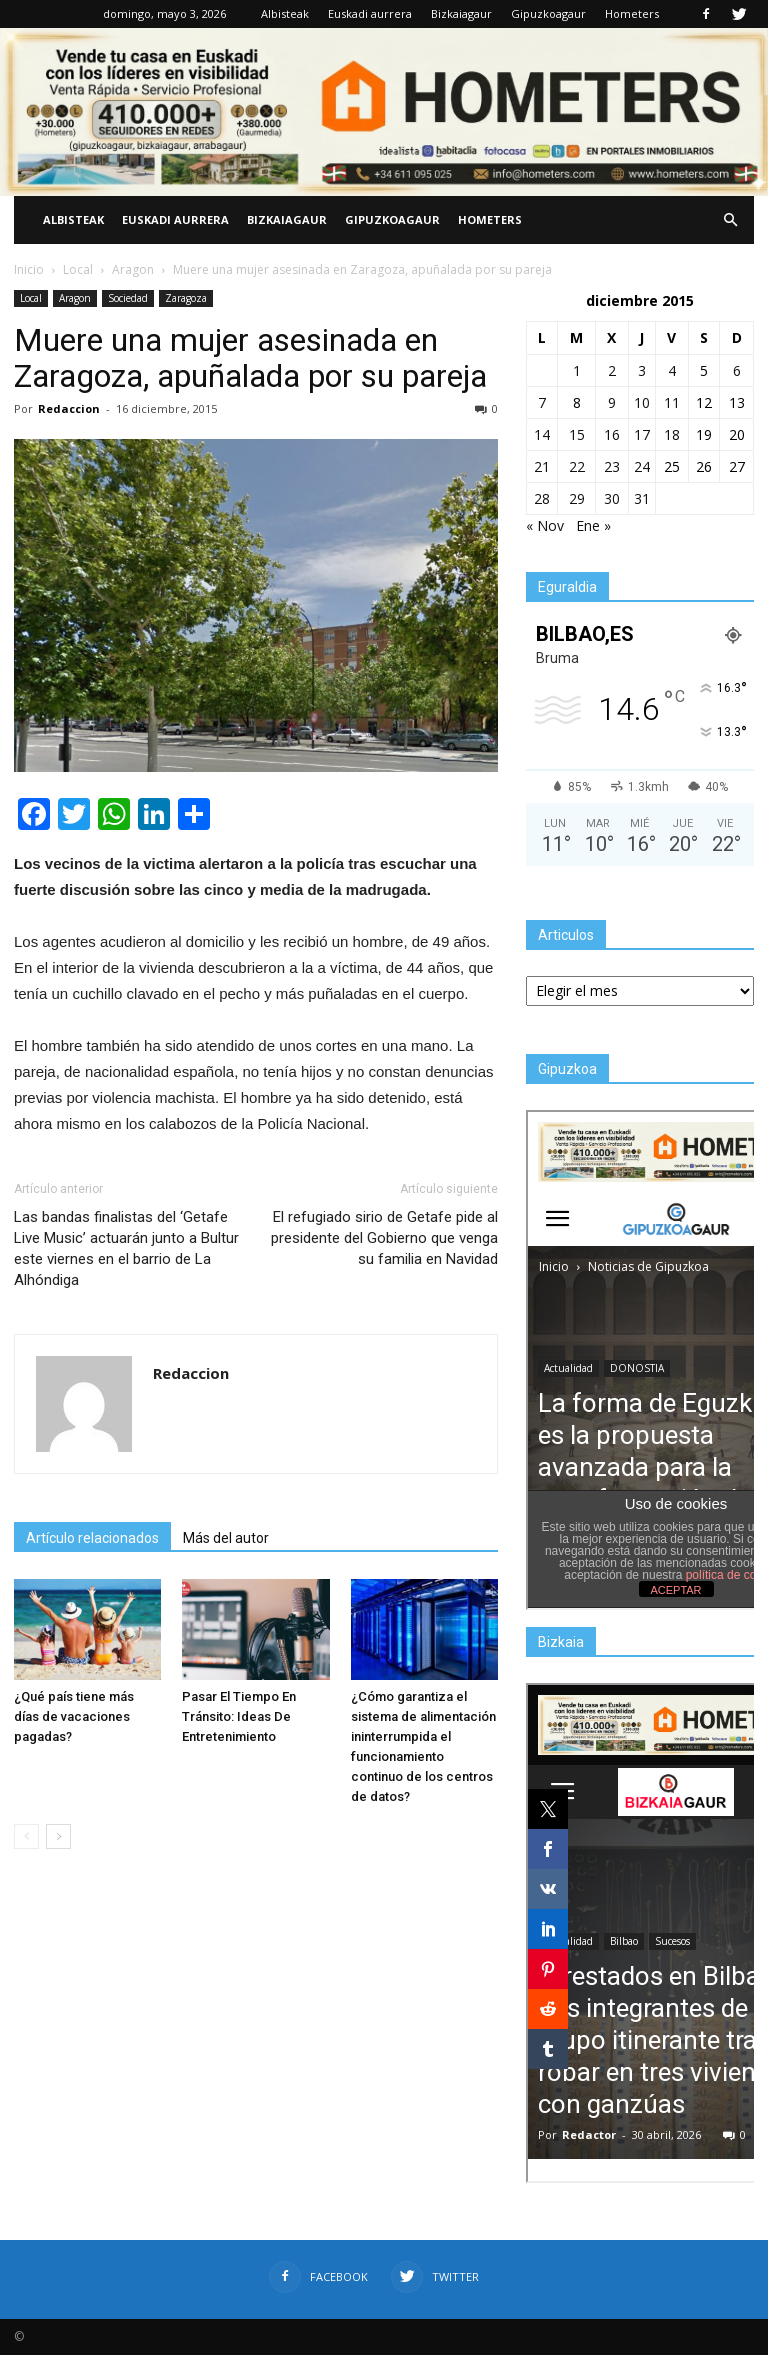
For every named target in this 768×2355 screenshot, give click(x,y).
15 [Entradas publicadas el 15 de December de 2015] (577, 434)
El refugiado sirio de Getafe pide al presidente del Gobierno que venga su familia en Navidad (384, 1238)
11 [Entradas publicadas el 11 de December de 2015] (672, 402)
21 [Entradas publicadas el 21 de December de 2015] (542, 466)
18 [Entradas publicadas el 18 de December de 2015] (672, 434)
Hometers (632, 13)
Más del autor (226, 1538)
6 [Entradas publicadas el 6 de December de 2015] (737, 370)
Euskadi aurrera (370, 13)
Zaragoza (186, 298)
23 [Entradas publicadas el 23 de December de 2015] (612, 466)
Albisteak (285, 13)
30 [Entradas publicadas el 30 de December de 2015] (612, 498)
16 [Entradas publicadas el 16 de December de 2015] (612, 434)
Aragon (75, 298)
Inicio (29, 269)
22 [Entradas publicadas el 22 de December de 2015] (577, 466)
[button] (730, 220)
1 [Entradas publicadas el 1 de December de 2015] (577, 370)
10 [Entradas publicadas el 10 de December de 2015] (642, 402)
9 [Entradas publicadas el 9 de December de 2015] (612, 402)
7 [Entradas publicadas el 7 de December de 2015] (542, 402)
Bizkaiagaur (461, 13)
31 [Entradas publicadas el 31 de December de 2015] (642, 498)
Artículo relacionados (92, 1538)
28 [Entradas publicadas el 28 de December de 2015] (542, 498)
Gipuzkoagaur (548, 13)
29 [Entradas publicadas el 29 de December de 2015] (577, 498)
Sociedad (128, 298)
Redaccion (69, 408)
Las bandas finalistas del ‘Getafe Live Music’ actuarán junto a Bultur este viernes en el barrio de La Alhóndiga (126, 1248)
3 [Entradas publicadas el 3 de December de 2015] (642, 370)
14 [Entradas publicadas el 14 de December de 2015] (542, 434)
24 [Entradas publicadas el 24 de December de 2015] (642, 466)
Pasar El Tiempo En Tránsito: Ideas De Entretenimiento (239, 1716)
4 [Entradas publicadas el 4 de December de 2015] (672, 370)
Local (31, 298)
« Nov (545, 525)
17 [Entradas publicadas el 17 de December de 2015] (642, 434)
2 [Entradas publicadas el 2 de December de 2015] (612, 370)
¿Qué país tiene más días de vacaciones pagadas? (74, 1716)
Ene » (593, 525)
